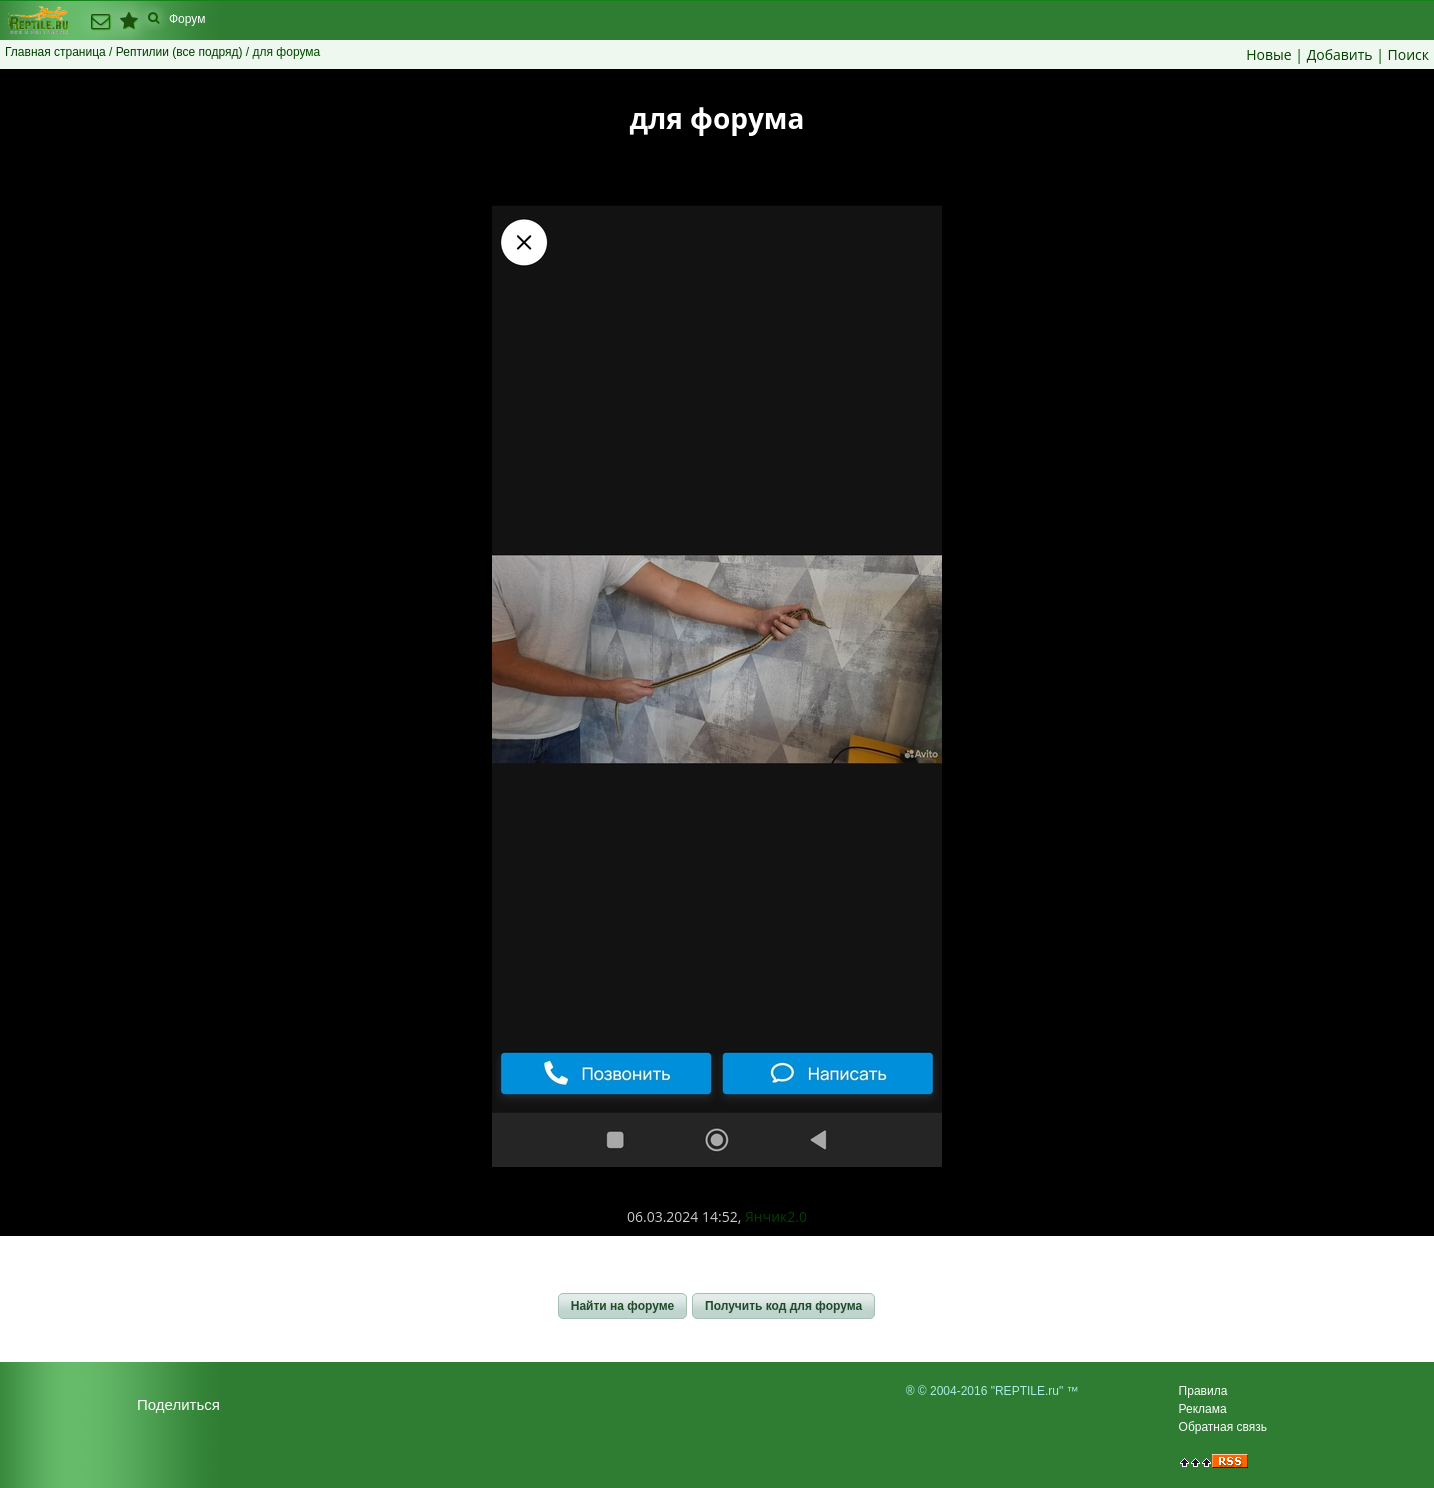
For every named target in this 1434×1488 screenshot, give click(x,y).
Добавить (1340, 54)
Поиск (1408, 54)
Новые (1268, 54)
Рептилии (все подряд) (179, 52)
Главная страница (55, 52)
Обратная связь (1223, 1427)
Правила (1203, 1391)
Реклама (1203, 1409)
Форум (187, 19)
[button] (622, 1306)
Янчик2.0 (776, 1216)
